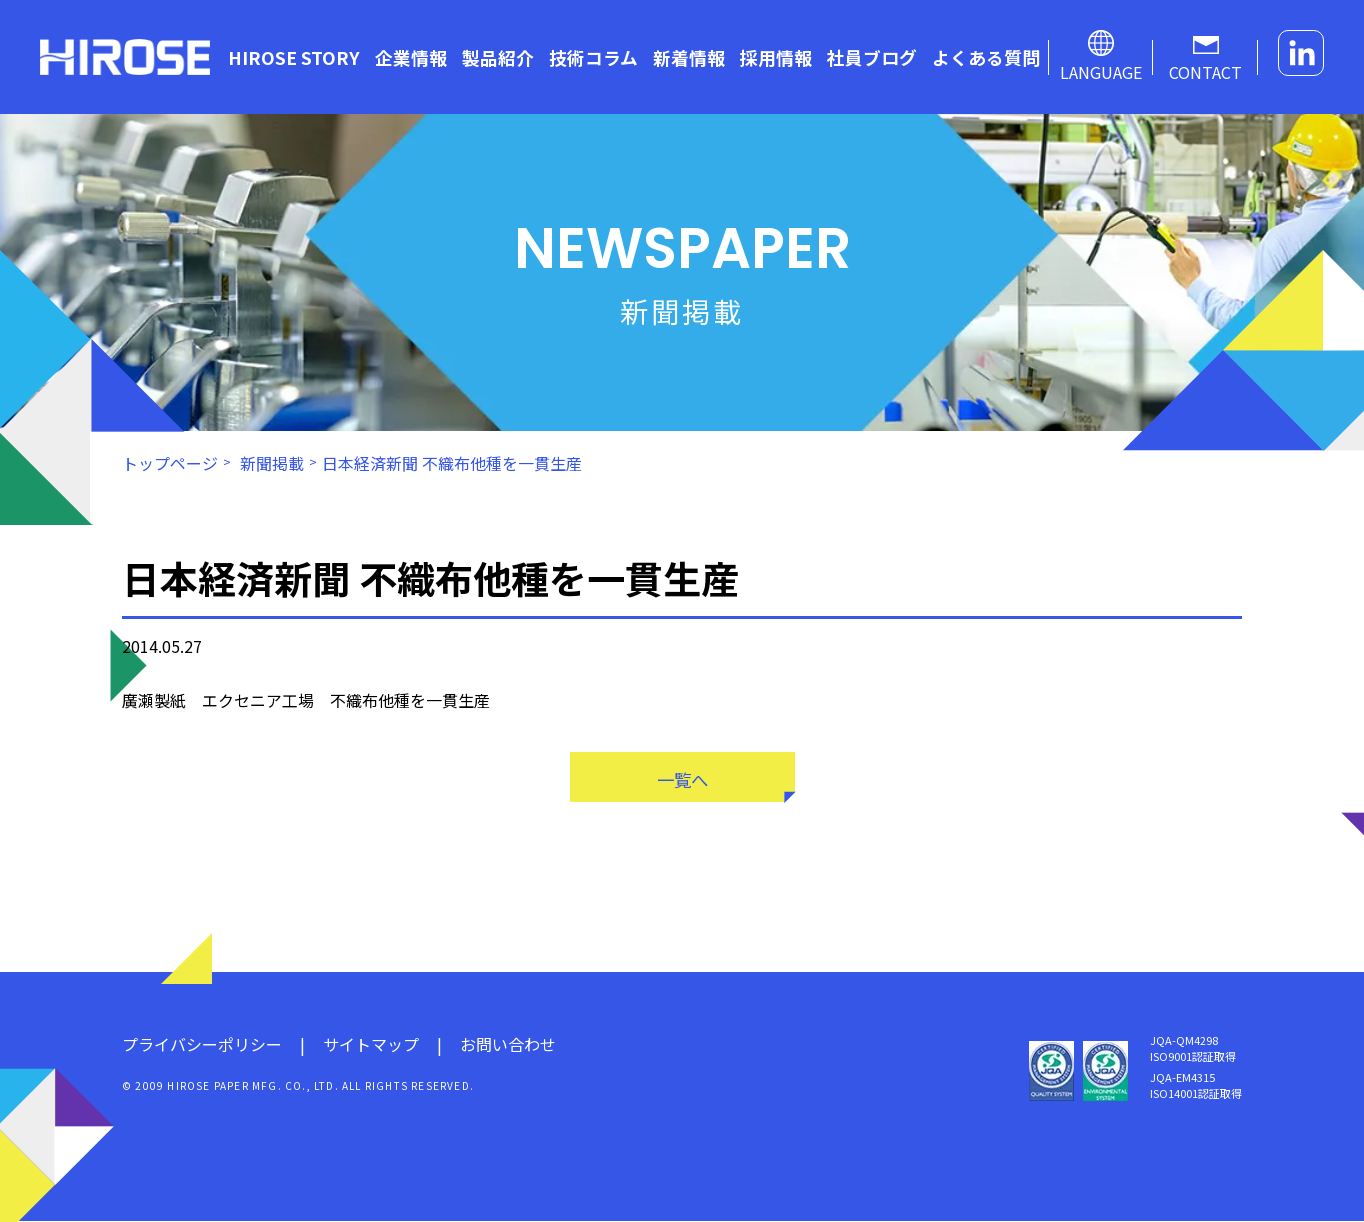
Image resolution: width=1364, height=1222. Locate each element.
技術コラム (593, 57)
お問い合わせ (508, 1045)
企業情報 (411, 57)
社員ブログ (872, 57)
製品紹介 (498, 57)
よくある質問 (986, 57)
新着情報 (689, 57)
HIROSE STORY (294, 57)
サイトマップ (371, 1045)
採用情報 (776, 57)
